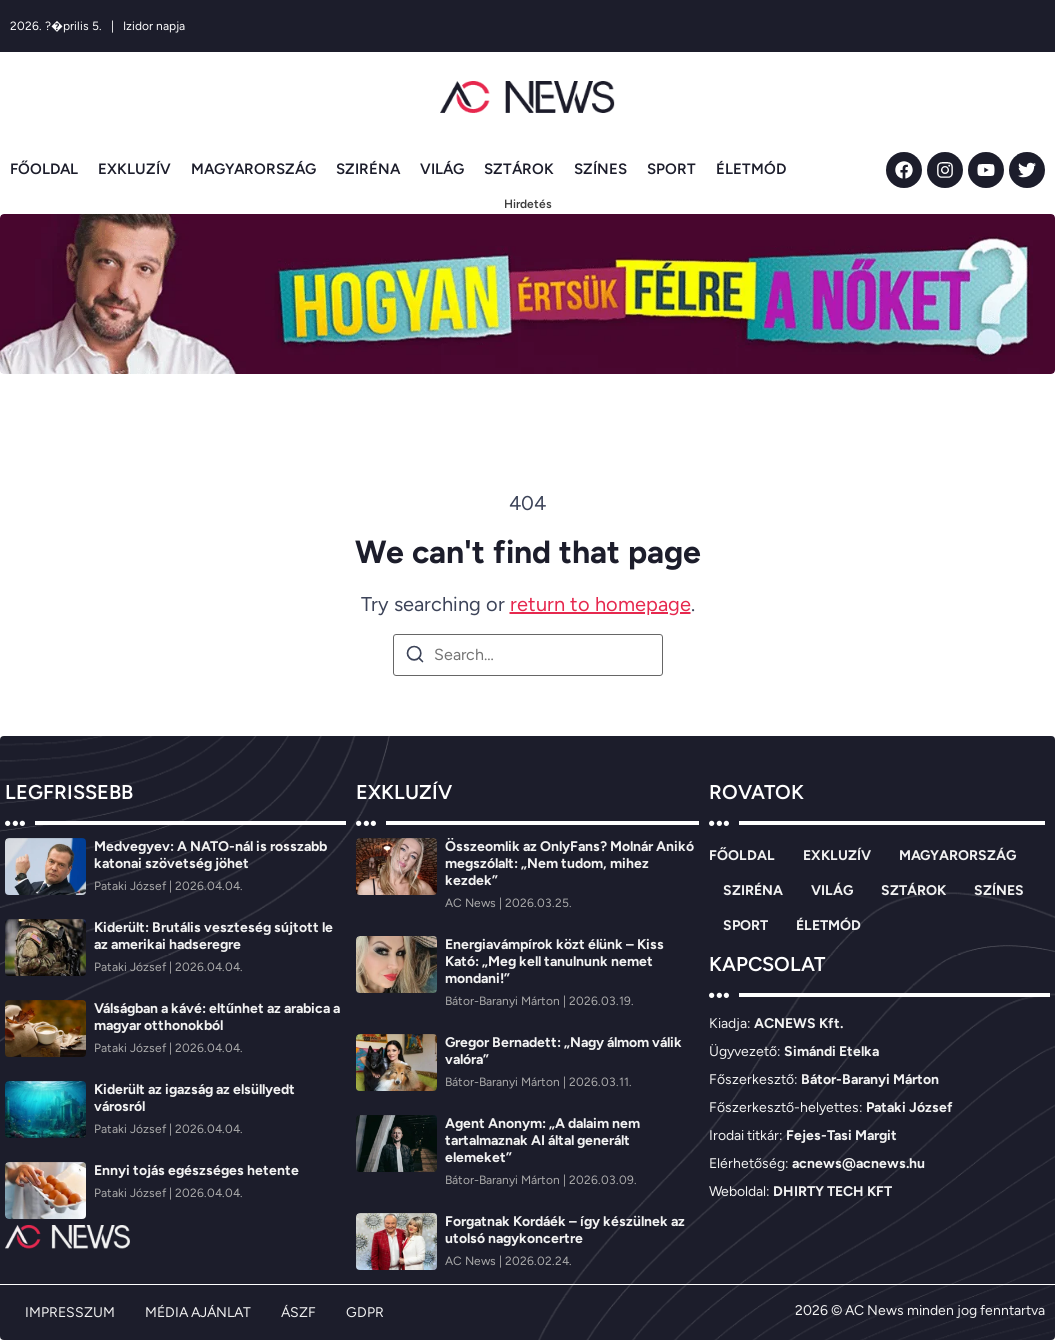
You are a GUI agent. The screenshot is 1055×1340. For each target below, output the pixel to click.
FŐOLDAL (44, 169)
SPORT (671, 169)
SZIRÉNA (368, 169)
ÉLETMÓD (751, 169)
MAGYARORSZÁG (253, 169)
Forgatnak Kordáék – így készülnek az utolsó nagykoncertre (565, 1230)
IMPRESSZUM (70, 1312)
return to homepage (600, 604)
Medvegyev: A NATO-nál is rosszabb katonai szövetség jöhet (210, 855)
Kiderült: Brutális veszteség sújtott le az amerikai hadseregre (213, 936)
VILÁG (442, 169)
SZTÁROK (519, 169)
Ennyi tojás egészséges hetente (196, 1170)
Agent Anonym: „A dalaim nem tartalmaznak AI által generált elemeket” (542, 1140)
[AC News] (472, 903)
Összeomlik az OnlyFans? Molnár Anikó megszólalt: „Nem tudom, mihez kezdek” (569, 863)
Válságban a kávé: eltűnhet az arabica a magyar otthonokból (217, 1017)
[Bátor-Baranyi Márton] (504, 1001)
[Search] (415, 657)
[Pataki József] (131, 886)
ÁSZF (298, 1312)
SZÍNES (600, 169)
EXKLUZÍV (134, 169)
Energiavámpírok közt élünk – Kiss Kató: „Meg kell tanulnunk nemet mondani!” (554, 961)
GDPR (365, 1312)
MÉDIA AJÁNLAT (198, 1312)
